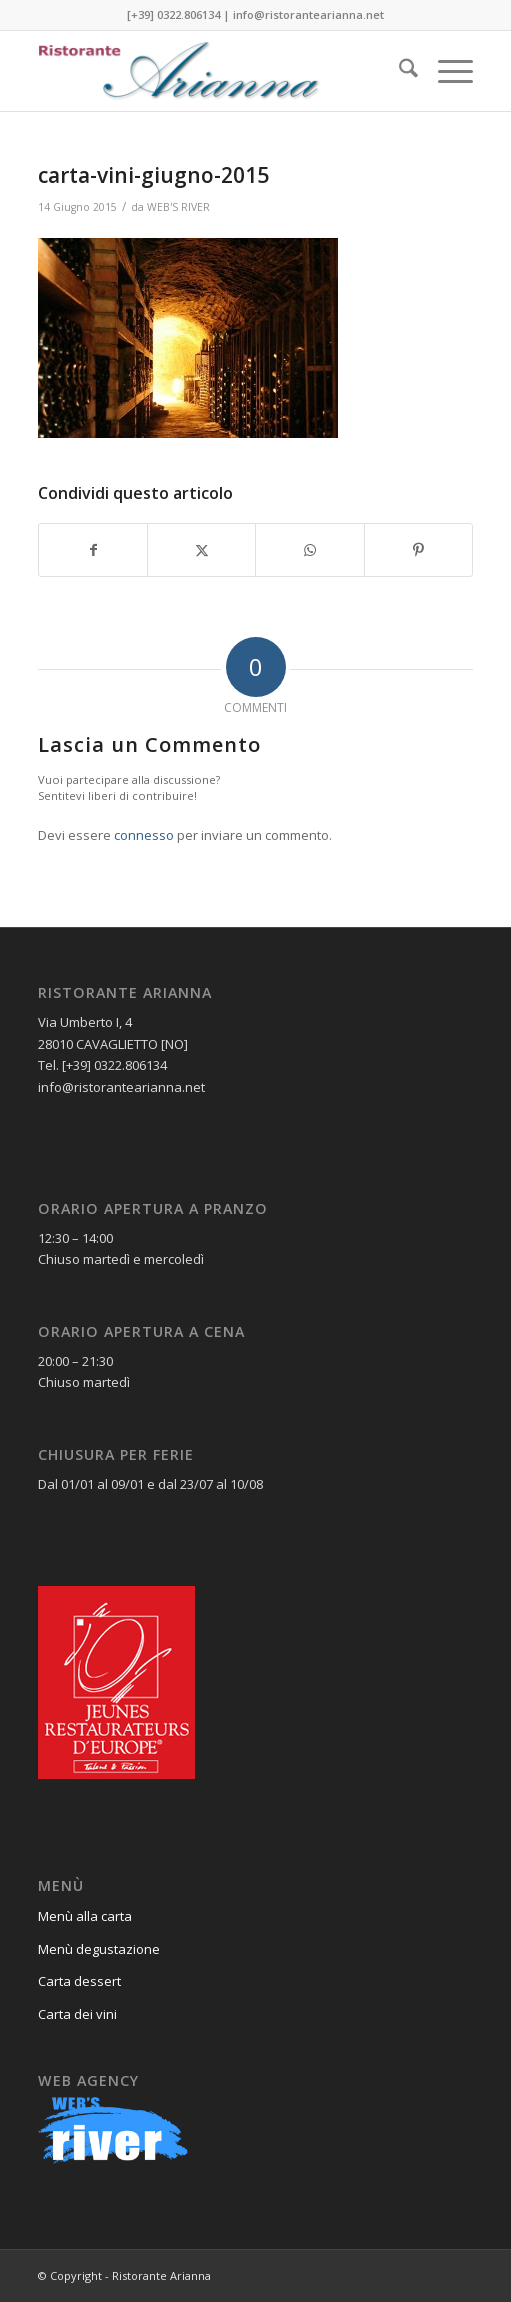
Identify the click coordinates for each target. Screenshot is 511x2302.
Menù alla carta (85, 1916)
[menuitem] (398, 71)
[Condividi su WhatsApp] (309, 550)
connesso (144, 835)
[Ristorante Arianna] (211, 71)
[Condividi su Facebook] (93, 550)
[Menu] (445, 71)
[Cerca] (398, 71)
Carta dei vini (77, 2014)
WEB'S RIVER (178, 207)
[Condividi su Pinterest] (418, 550)
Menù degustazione (99, 1949)
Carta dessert (79, 1981)
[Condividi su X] (201, 550)
